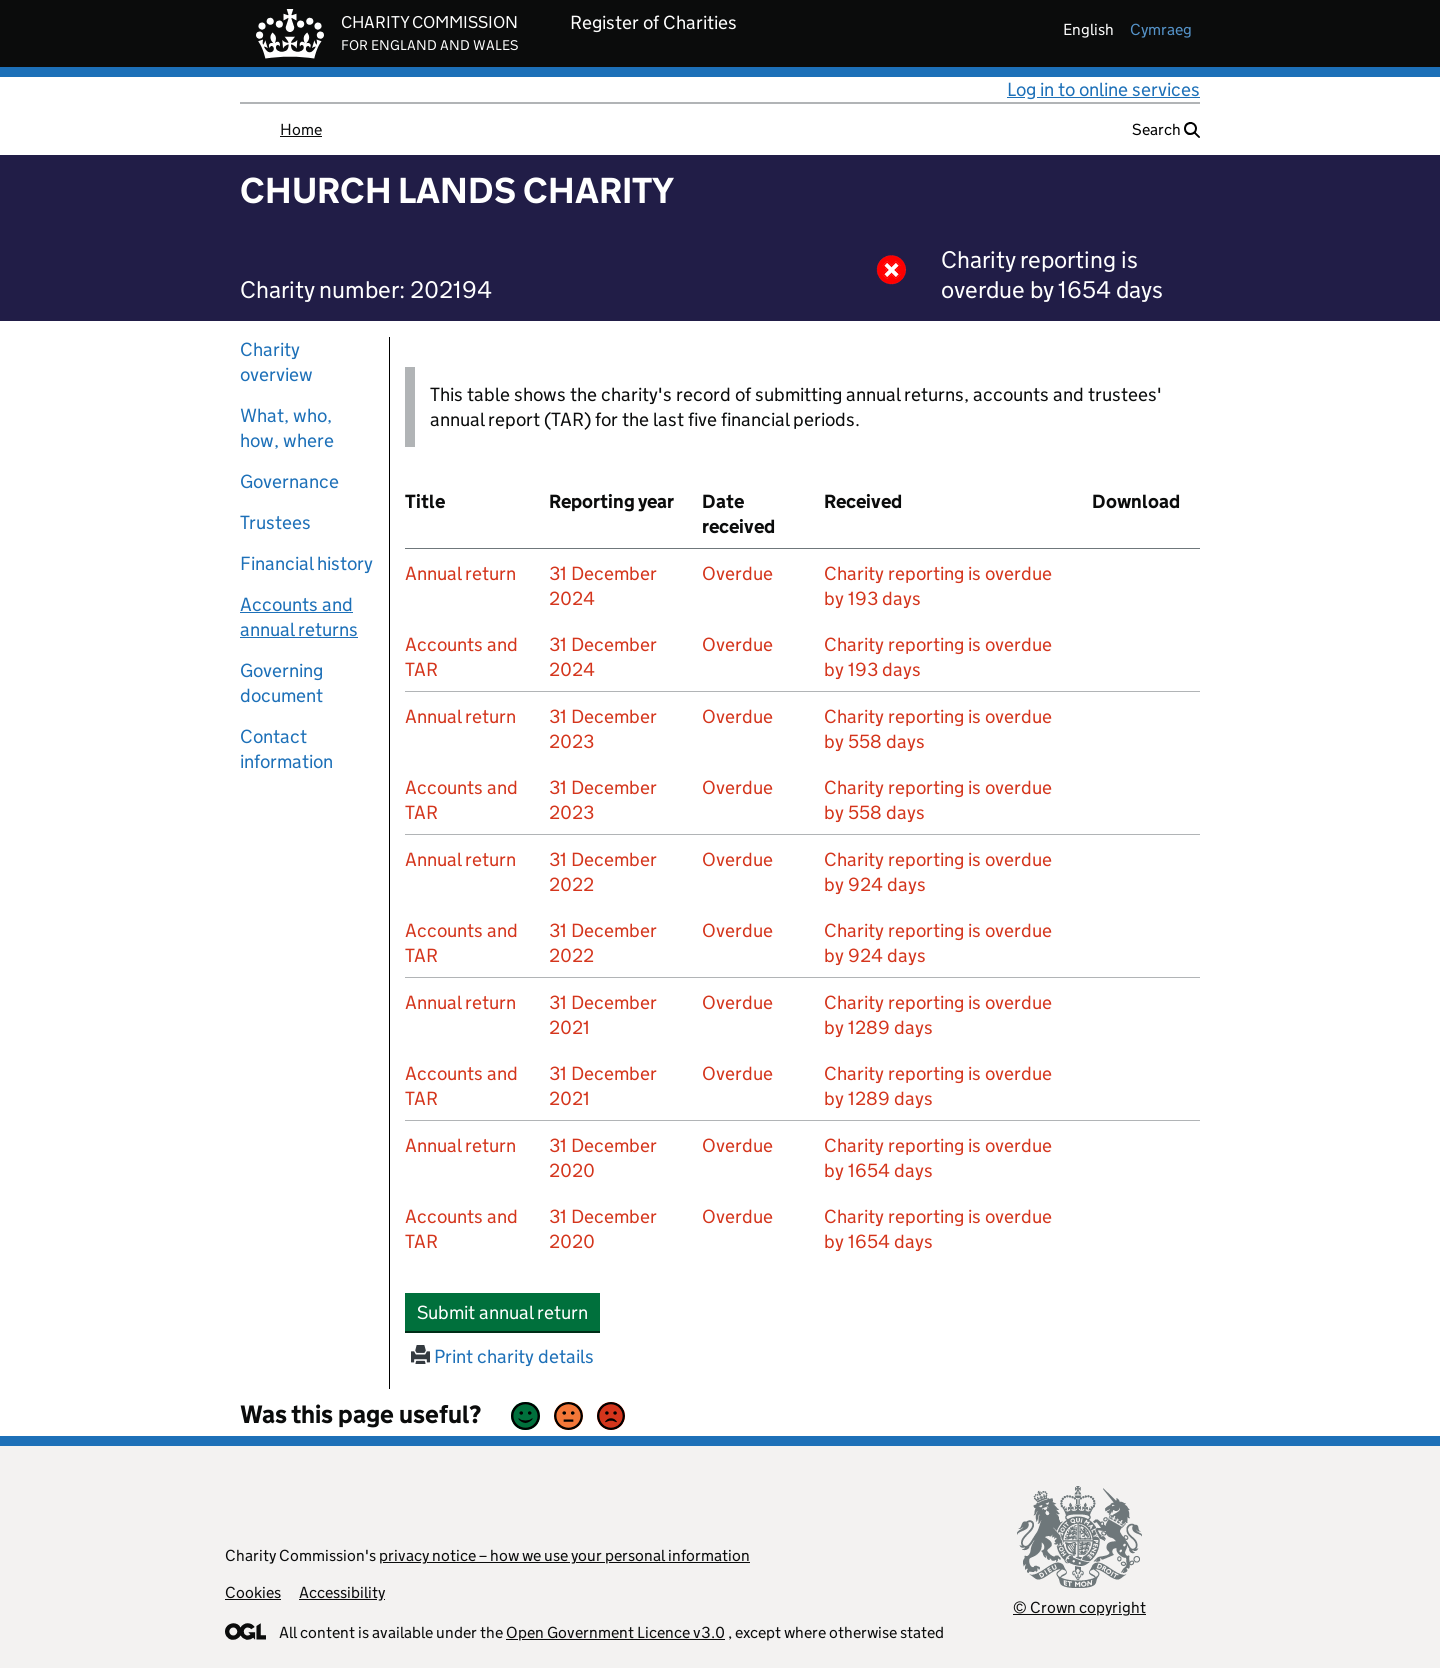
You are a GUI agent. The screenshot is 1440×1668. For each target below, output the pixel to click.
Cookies (253, 1592)
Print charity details (502, 1356)
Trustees (275, 522)
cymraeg (1161, 29)
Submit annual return (508, 1312)
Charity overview (276, 362)
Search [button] (1166, 129)
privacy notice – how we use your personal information (564, 1555)
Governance (289, 481)
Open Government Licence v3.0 (615, 1632)
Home (301, 129)
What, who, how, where (287, 428)
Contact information (286, 749)
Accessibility (342, 1592)
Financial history (306, 563)
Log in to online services (1103, 89)
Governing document (281, 683)
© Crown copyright (1079, 1607)
